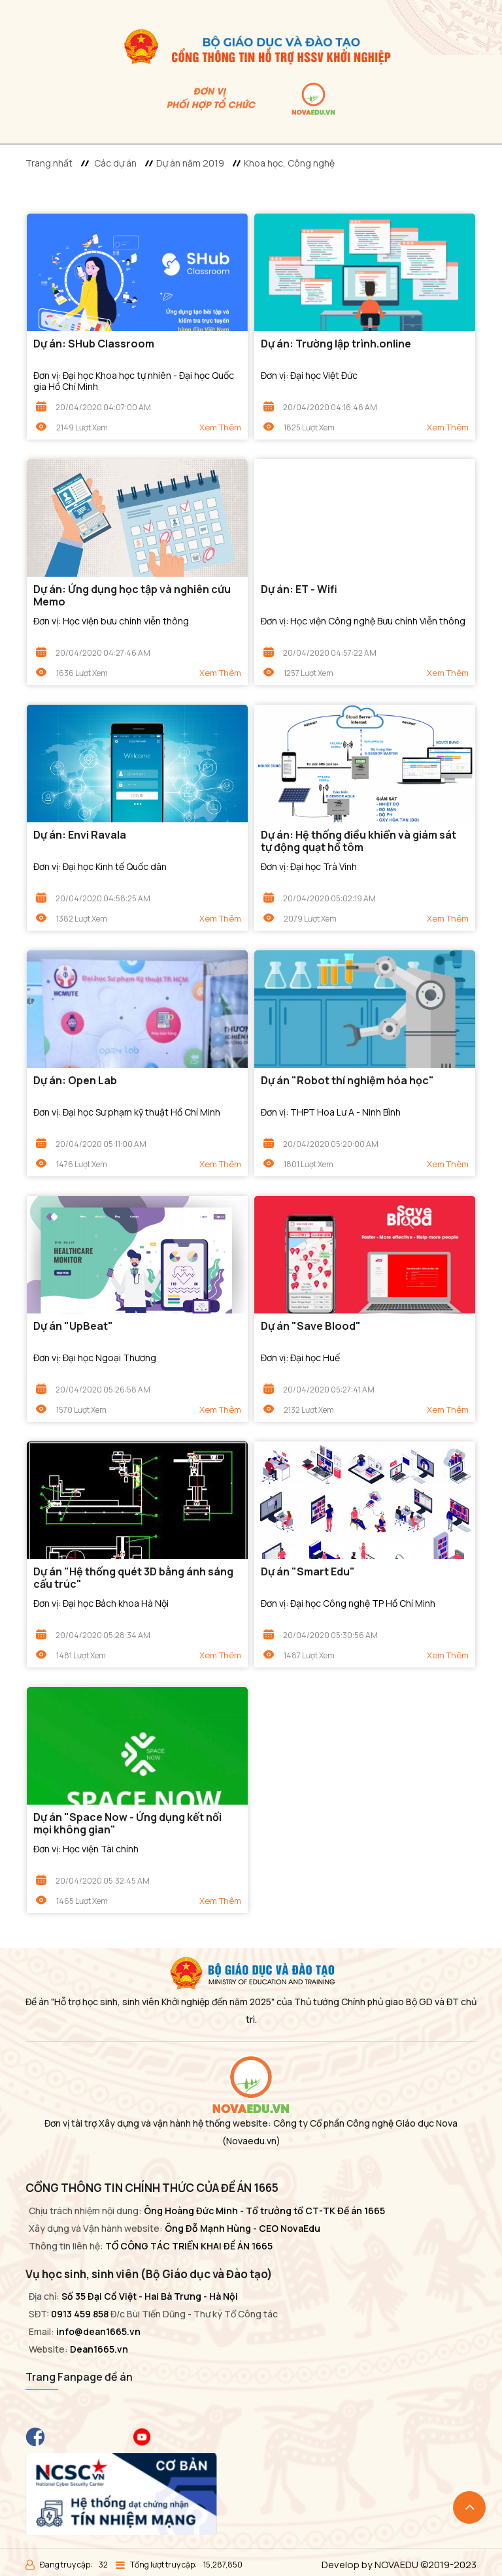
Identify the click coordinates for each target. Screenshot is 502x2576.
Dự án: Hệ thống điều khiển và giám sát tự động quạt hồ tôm (358, 841)
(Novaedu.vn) (251, 2140)
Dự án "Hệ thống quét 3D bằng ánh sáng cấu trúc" (133, 1578)
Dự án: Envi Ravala (79, 835)
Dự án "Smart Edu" (308, 1572)
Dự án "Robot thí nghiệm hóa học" (347, 1080)
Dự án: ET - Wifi (299, 589)
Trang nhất (49, 163)
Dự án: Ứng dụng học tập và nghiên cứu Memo (132, 595)
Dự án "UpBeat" (73, 1326)
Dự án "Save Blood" (311, 1326)
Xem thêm (220, 427)
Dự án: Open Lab (75, 1080)
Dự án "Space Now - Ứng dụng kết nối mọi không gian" (127, 1823)
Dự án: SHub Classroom (93, 344)
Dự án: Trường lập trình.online (336, 344)
